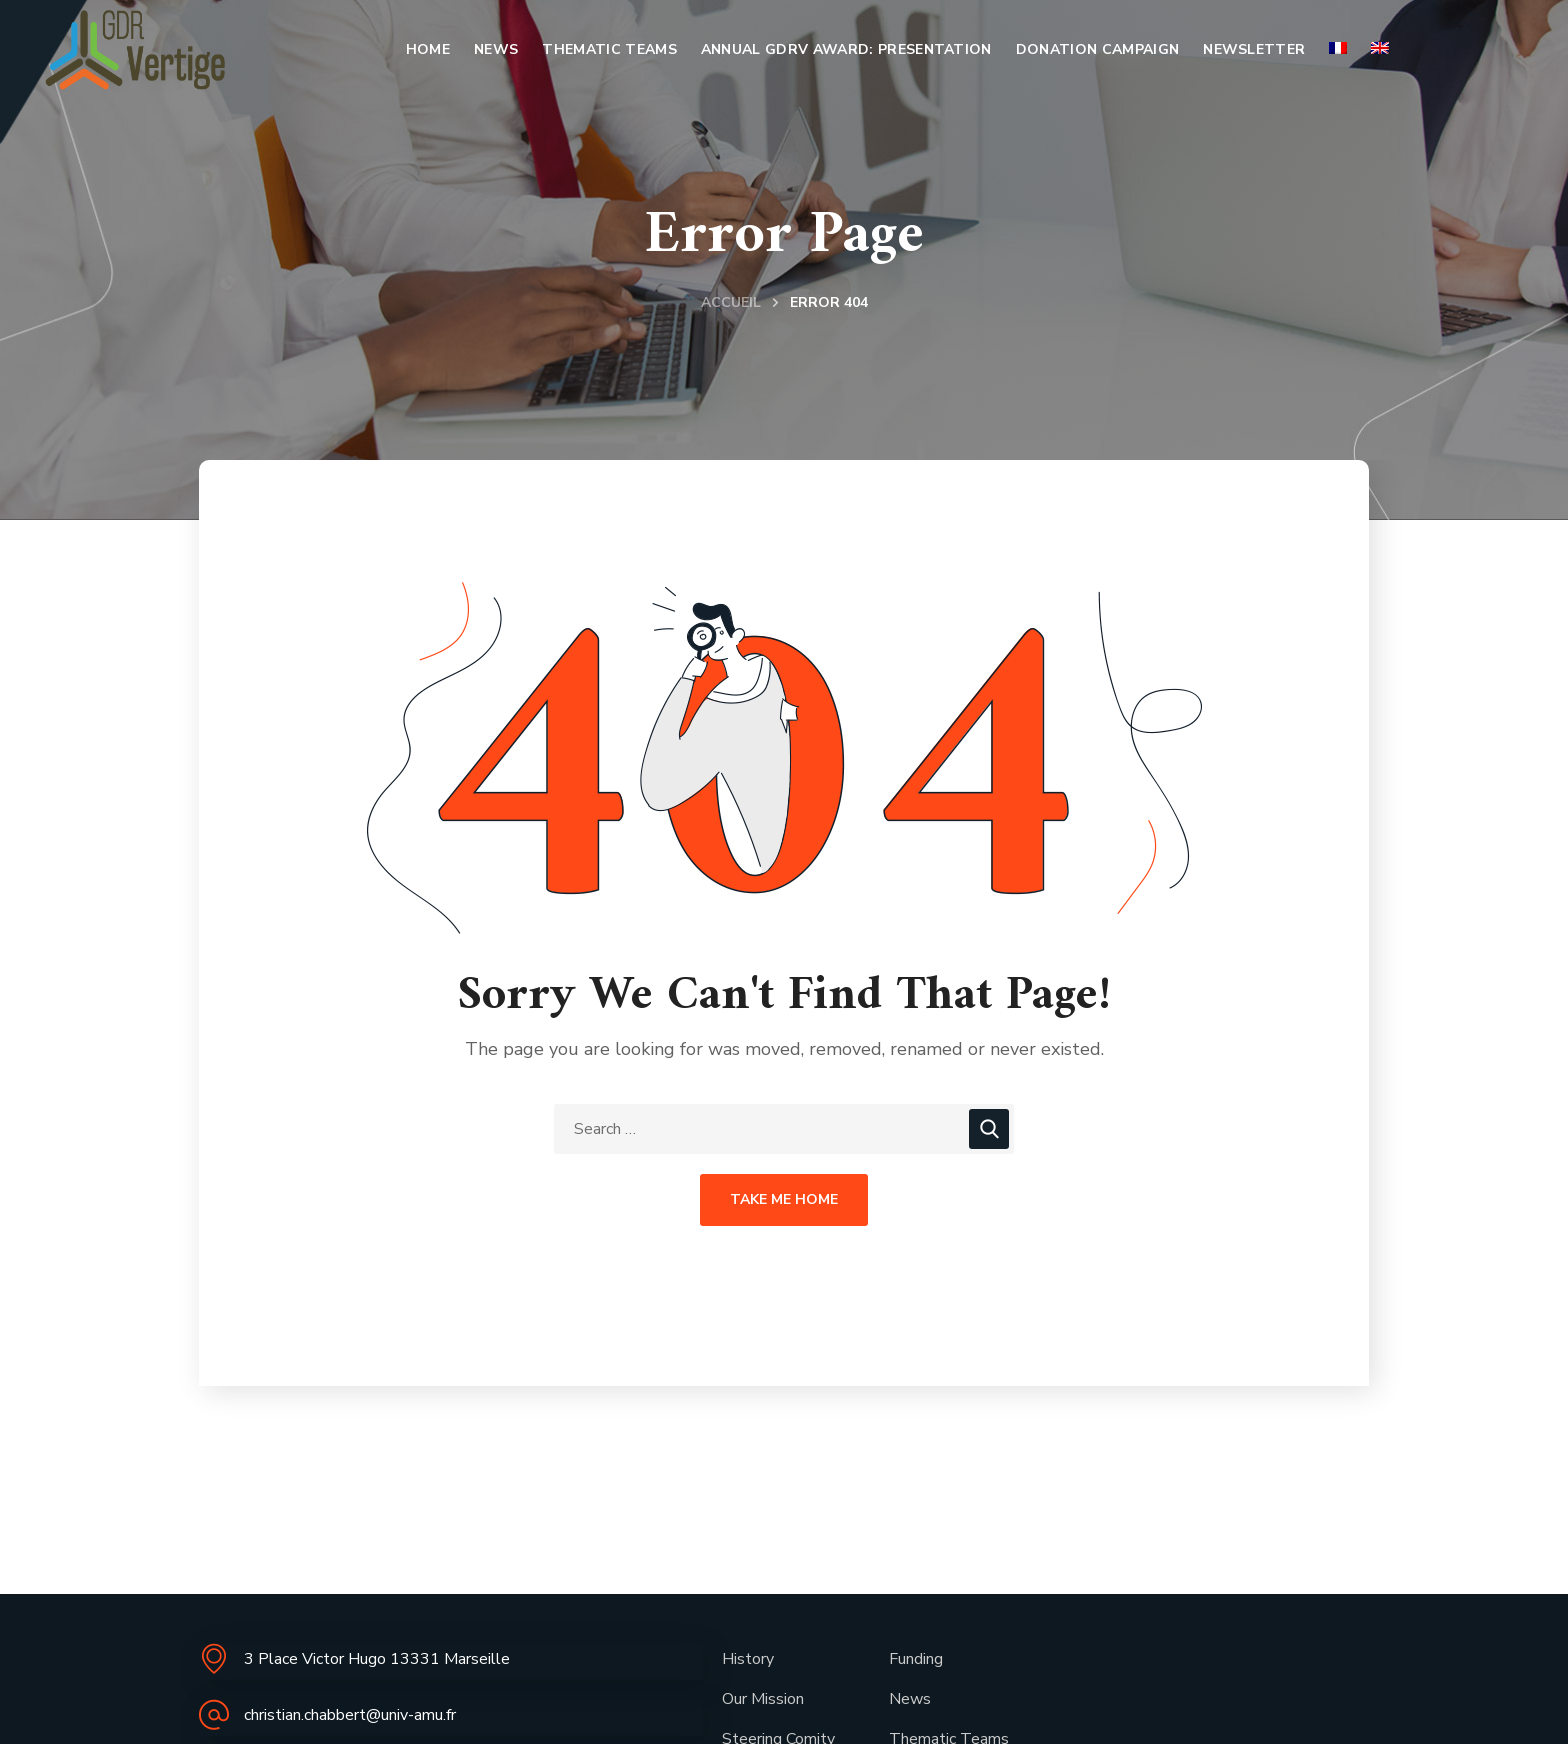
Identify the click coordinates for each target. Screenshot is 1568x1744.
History (748, 1659)
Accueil (731, 302)
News (910, 1699)
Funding (916, 1659)
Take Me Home (784, 1199)
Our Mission (763, 1699)
